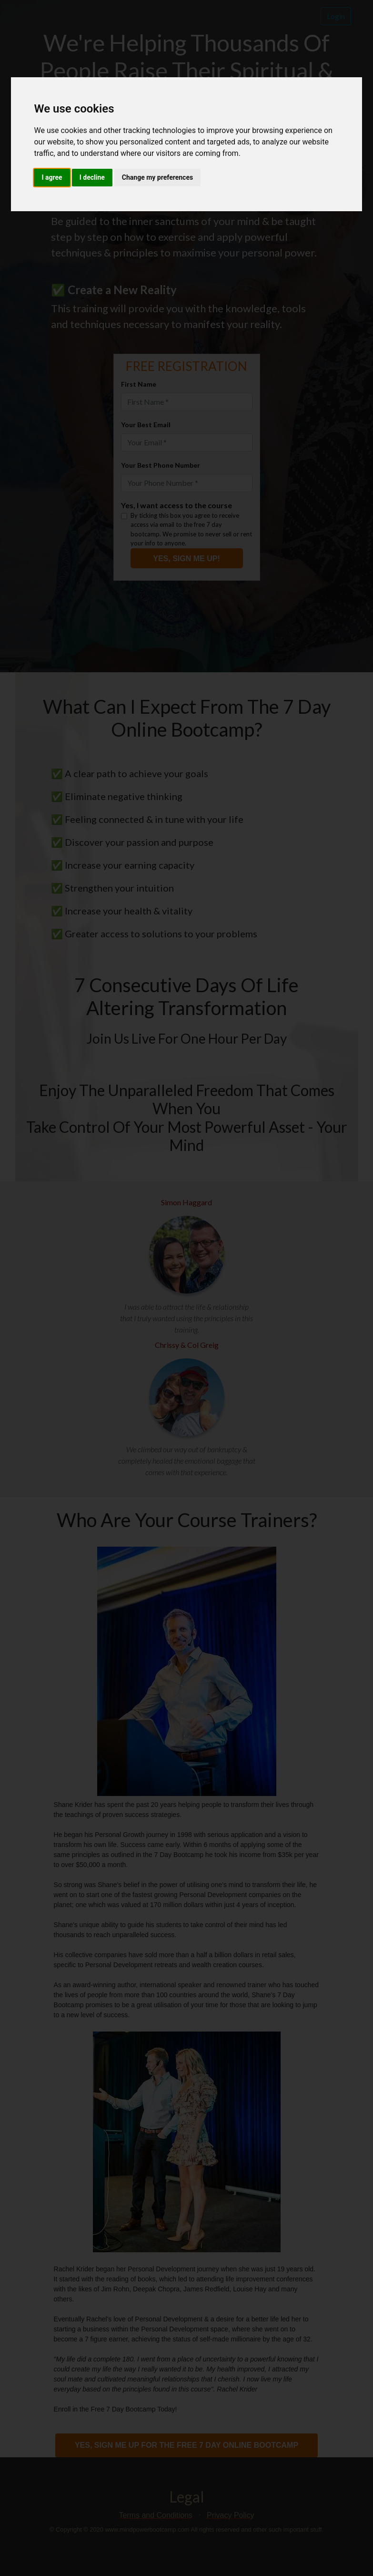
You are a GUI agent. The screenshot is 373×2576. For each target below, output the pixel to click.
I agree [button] (51, 177)
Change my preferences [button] (157, 177)
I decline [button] (92, 177)
